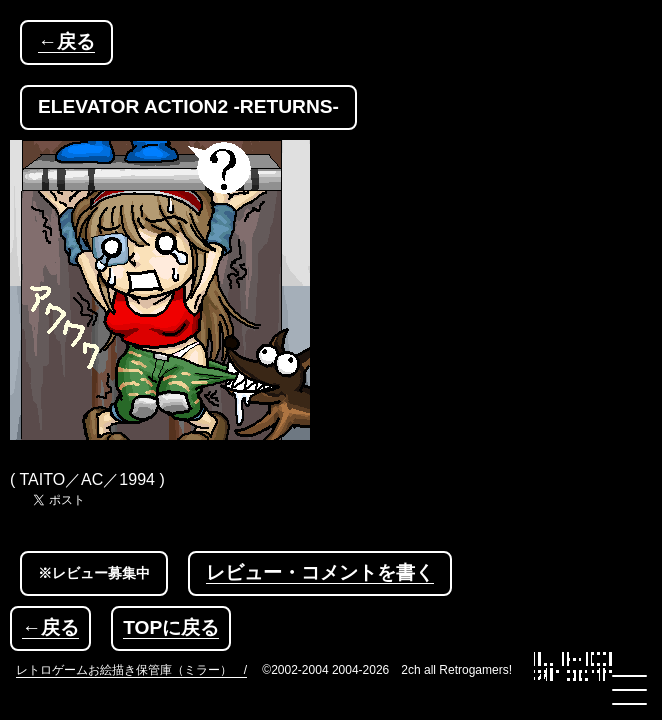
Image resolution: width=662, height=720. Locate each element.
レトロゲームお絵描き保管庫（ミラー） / (131, 670)
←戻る (66, 41)
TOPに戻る (171, 627)
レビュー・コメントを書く (320, 572)
